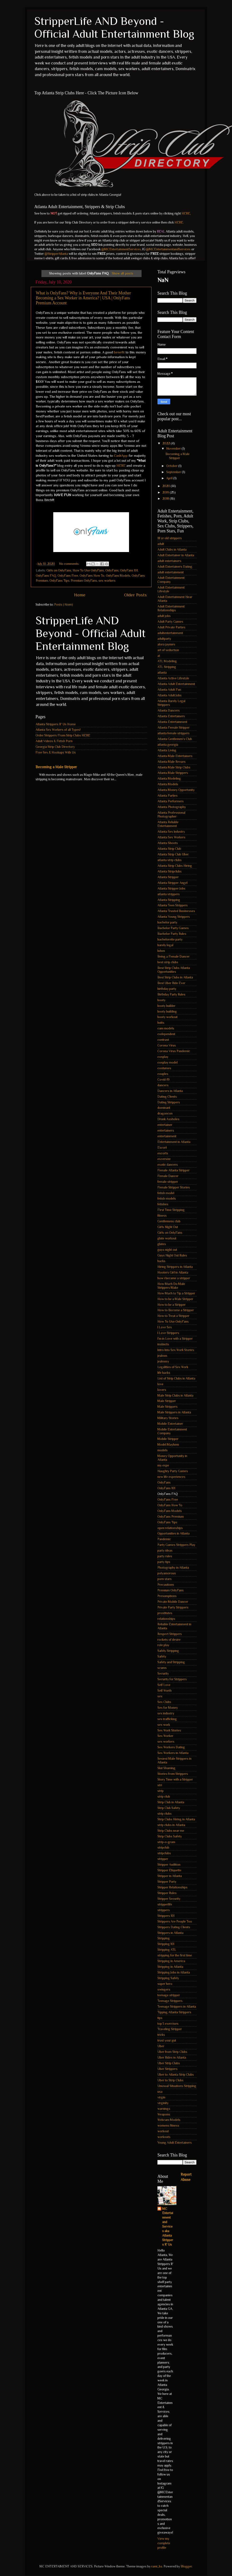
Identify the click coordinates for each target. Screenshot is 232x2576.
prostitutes (164, 1613)
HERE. (179, 222)
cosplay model (167, 1062)
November (174, 448)
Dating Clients (167, 1096)
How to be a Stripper (171, 1304)
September (174, 472)
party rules (164, 1556)
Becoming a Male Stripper (56, 767)
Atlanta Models (167, 784)
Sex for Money (167, 1707)
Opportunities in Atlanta (173, 1533)
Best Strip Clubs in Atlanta (175, 977)
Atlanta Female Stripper (173, 727)
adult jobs (164, 616)
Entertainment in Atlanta (173, 1142)
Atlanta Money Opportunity (176, 790)
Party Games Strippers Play (176, 1545)
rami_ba (156, 2566)
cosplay (162, 1057)
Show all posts (122, 273)
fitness (162, 1215)
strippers (163, 1910)
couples (162, 1074)
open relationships (170, 1528)
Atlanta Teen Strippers (172, 905)
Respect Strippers (169, 1634)
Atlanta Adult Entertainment (176, 684)
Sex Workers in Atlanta (172, 1753)
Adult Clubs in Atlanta (172, 549)
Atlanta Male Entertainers (174, 756)
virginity (163, 2103)
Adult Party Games (170, 621)
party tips (163, 1562)
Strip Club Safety (168, 1808)
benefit (119, 352)
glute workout (166, 1238)
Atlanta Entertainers (171, 716)
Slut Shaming (166, 1768)
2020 (166, 486)
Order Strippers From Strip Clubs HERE (63, 735)
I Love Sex (164, 1327)
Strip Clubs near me (170, 1830)
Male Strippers (167, 1406)
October (172, 466)
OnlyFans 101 (129, 570)
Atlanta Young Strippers (173, 916)
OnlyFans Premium (170, 1516)
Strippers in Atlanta (170, 1933)
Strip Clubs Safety (169, 1836)
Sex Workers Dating (171, 1747)
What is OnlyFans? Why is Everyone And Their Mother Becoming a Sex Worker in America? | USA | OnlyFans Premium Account (83, 298)
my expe (163, 1465)
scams (162, 1668)
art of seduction (168, 650)
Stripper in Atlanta (169, 1876)
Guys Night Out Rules (172, 1255)
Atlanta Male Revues (171, 761)
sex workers (107, 580)
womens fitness (168, 2125)
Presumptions (167, 1596)
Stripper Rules (167, 1893)
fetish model (165, 1193)
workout (163, 2131)
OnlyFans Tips (59, 580)
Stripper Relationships (172, 1887)
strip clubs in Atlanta (171, 1825)
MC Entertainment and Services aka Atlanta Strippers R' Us (167, 2226)
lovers (161, 1390)
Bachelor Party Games (173, 928)
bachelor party (167, 922)
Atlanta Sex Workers (171, 837)
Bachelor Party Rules (171, 934)
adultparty (164, 638)
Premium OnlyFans (84, 580)
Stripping (163, 1938)
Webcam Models (168, 2120)
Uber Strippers (167, 2069)
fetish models (166, 1198)
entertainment (166, 1136)
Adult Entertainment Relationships (171, 608)
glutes (161, 1244)
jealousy (163, 1361)
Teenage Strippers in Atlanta (176, 2006)
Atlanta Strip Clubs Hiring (174, 866)
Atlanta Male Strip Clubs (173, 767)
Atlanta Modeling (169, 778)
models (162, 1450)
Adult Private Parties (171, 627)
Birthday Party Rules (171, 994)
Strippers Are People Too (174, 1921)
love (160, 1384)
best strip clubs (167, 962)
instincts (163, 1344)
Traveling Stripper (169, 2029)
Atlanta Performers (170, 801)
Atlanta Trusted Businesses (176, 911)
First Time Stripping (171, 1210)
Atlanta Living (166, 750)
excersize (164, 1159)
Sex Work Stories (169, 1730)
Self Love (163, 1685)
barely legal (165, 945)
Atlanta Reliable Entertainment (167, 824)
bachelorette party (170, 939)
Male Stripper (166, 1401)
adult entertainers (169, 561)
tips (159, 2018)
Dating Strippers (168, 1102)
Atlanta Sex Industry (171, 831)
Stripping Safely (168, 1978)
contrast (163, 1039)
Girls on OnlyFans (58, 570)
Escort (162, 1147)
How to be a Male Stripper (175, 1299)
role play (163, 1645)
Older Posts (135, 594)
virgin (161, 2097)
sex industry (165, 1713)
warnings (163, 2108)
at (158, 656)
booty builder (166, 1006)
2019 (166, 492)
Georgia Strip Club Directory (55, 747)
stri (159, 1785)
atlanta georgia (167, 744)
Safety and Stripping (171, 1662)
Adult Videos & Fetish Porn (54, 741)
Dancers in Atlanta (170, 1091)
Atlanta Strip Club (169, 848)
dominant (163, 1108)
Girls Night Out (167, 1227)
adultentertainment (170, 633)
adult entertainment (170, 572)
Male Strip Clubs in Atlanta (175, 1395)
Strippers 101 (165, 1916)
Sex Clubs (164, 1702)
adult (160, 544)
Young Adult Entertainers (174, 2142)
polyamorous (166, 1573)
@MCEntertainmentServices (121, 249)
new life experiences (171, 1477)
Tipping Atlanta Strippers (174, 2012)
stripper (162, 1859)
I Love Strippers (168, 1333)
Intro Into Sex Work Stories (175, 1350)
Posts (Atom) (63, 604)
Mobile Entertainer (170, 1423)
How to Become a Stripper (175, 1310)
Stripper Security (168, 1898)
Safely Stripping (168, 1651)
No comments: (69, 564)
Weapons (163, 2114)
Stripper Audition (168, 1864)
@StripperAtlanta (56, 254)
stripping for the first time (174, 1955)
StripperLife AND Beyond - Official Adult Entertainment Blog (114, 27)
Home (79, 594)
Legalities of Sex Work (172, 1367)
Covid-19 (163, 1079)
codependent (166, 1034)
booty (161, 1000)
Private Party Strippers (172, 1607)
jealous (162, 1355)
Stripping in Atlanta (170, 1967)
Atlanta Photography (171, 807)
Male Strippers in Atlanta (174, 1412)
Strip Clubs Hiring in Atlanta (176, 1819)
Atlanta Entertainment (172, 722)
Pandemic (164, 1539)
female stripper (167, 1181)
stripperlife (164, 1904)
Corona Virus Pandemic (173, 1051)
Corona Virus (166, 1045)
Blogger (186, 2566)
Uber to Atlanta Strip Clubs (175, 2074)
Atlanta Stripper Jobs (171, 888)
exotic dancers (167, 1164)
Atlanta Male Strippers (172, 773)
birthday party (166, 989)
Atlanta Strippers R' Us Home (56, 724)
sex (159, 1696)
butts (160, 1022)
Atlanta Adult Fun (169, 689)
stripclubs (164, 1853)
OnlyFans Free (68, 575)
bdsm (161, 951)
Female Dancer (167, 1176)
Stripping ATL (166, 1949)
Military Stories (167, 1418)
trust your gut (166, 2040)
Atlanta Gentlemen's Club (174, 739)
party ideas (165, 1550)
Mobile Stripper (167, 1439)
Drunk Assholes (168, 1119)
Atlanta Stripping (168, 900)
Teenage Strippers (170, 2001)
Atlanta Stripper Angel (172, 883)
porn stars (164, 1579)
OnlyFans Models (118, 575)
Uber (160, 2046)
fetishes (162, 1204)
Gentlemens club (168, 1221)
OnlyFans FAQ (46, 575)
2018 (166, 498)
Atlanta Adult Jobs (169, 695)
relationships (166, 1619)
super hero (164, 1984)
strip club (163, 1796)
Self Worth (164, 1690)
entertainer (164, 1125)
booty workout (167, 1017)
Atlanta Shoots (167, 843)
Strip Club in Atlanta (170, 1802)
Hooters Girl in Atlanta (172, 1272)
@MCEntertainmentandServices (168, 249)
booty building (167, 1011)
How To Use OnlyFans (88, 570)
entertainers (165, 1130)
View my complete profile (163, 2543)
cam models (165, 1028)
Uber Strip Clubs (168, 2063)
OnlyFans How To (92, 575)
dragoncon (165, 1113)
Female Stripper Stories (173, 1187)
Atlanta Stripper (168, 877)
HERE (186, 213)
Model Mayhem (168, 1444)
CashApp (121, 455)
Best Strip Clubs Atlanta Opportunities (173, 969)
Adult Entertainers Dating (174, 566)
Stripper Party (166, 1881)
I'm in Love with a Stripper (175, 1338)
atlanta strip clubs (169, 860)
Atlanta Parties (167, 795)
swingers (163, 1989)
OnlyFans (112, 570)
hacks (161, 1261)
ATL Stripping (166, 667)
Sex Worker (165, 1736)
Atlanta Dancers (168, 710)
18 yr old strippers (169, 538)
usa (159, 2091)
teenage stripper (168, 1995)
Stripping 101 (165, 1944)
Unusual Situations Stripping (176, 2086)
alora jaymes (166, 644)
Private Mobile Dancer (172, 1601)
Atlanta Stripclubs (169, 871)
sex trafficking (167, 1719)
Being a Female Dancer (173, 956)
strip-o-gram (166, 1842)
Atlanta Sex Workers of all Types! (58, 729)
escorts (162, 1153)
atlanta (162, 672)
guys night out (167, 1249)
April (169, 478)
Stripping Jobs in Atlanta (173, 1972)
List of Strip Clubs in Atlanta (176, 1378)
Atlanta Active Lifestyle (173, 678)
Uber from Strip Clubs (172, 2052)
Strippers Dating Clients (173, 1927)
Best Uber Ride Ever (171, 983)
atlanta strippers (168, 894)
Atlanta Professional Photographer (171, 814)
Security (163, 1673)
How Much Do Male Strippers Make (171, 1285)
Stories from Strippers (172, 1774)
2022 (166, 443)
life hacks (163, 1373)
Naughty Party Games (172, 1471)
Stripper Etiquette (169, 1870)
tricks (161, 2035)
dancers (163, 1085)
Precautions (165, 1584)
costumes (164, 1068)
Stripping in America (171, 1961)
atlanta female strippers (173, 733)
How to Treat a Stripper (173, 1316)
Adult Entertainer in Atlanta (175, 555)
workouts (163, 2137)
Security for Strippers (172, 1679)
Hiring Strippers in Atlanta (175, 1267)
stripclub (163, 1847)
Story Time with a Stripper (175, 1779)
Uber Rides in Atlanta (171, 2057)
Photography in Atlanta (173, 1567)
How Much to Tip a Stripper (176, 1293)
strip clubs (164, 1813)
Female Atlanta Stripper (173, 1170)
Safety (161, 1656)
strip (160, 1791)
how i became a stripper (173, 1278)
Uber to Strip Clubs (170, 2080)
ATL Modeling (167, 661)
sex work (163, 1724)
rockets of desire (169, 1639)
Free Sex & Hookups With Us (56, 752)
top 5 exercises (167, 2023)
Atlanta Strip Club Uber (173, 854)
